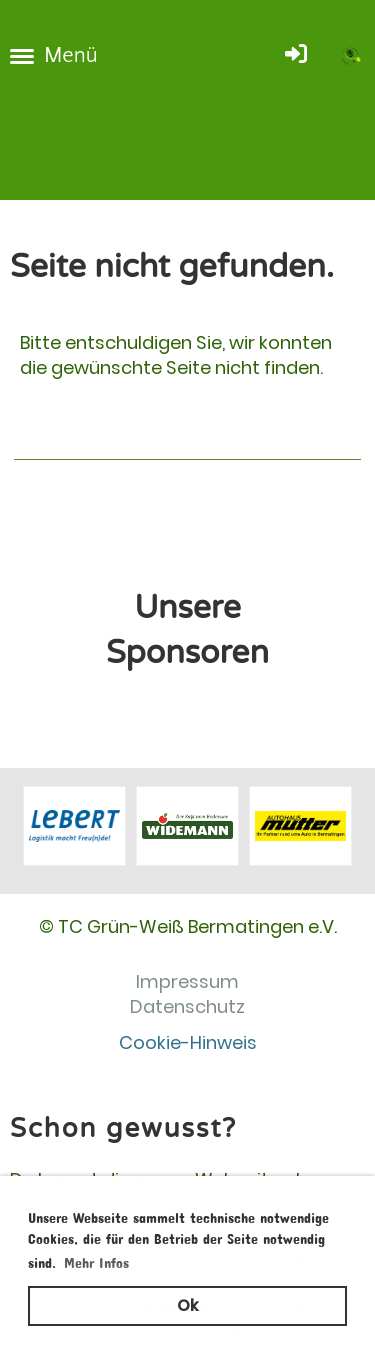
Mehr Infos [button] (96, 1259)
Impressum (187, 981)
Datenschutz (187, 1006)
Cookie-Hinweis (188, 1042)
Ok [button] (187, 1305)
